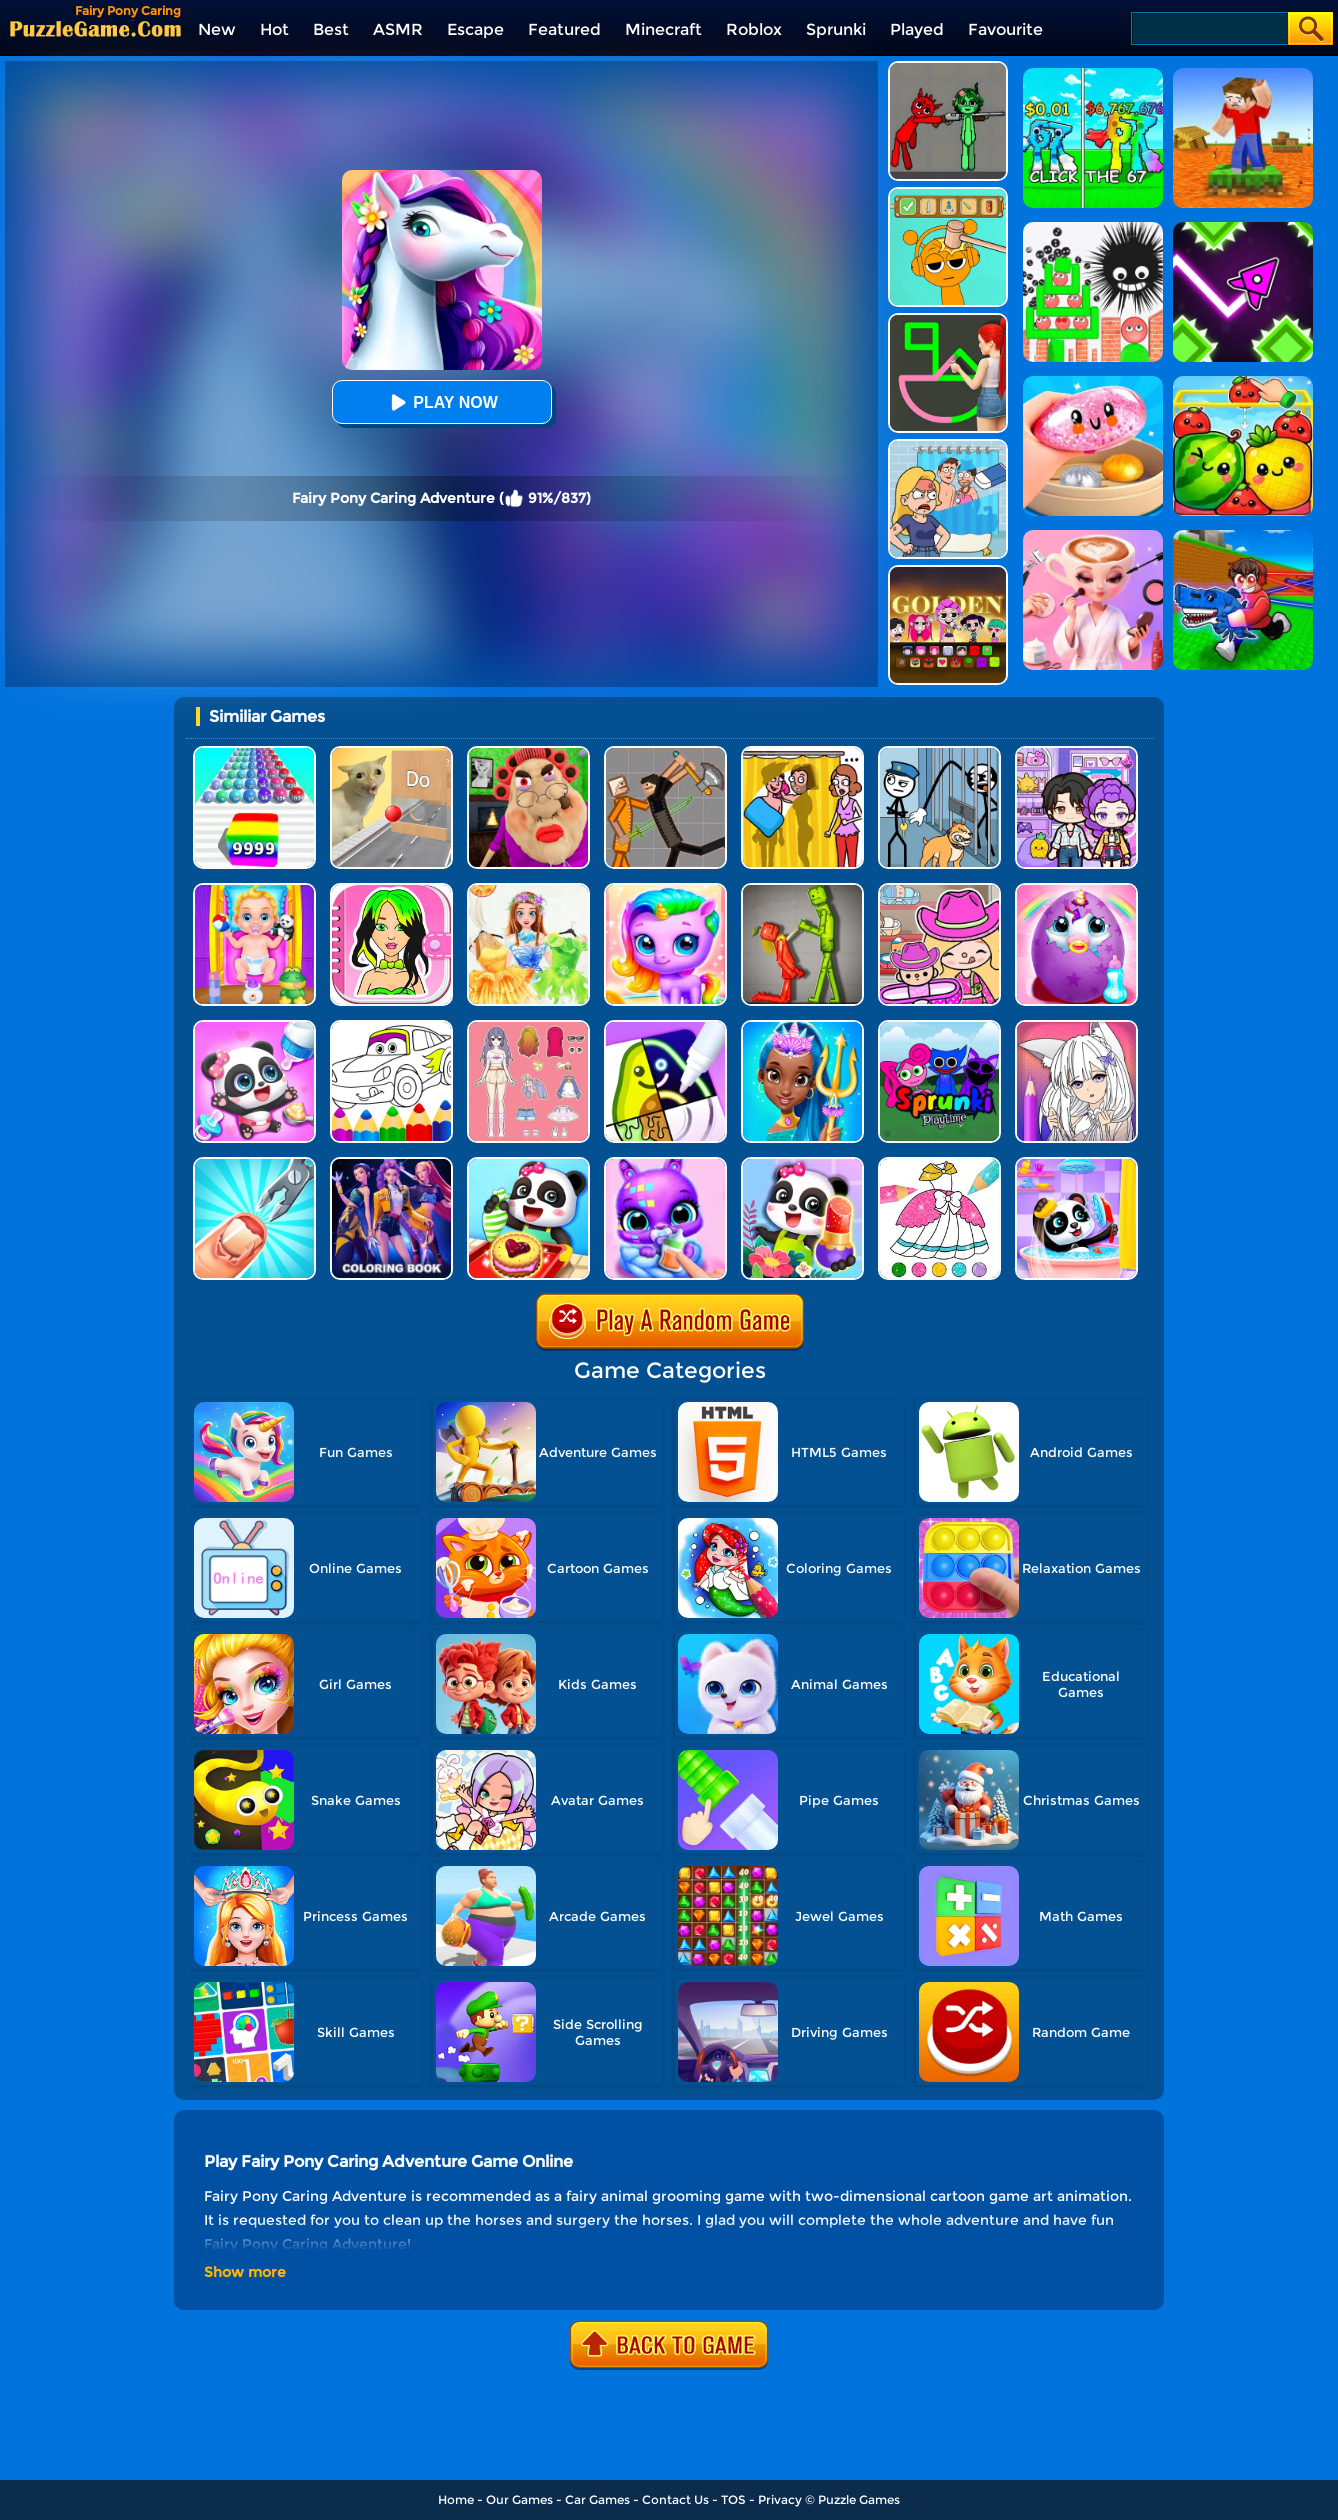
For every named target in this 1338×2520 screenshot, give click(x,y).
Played (917, 29)
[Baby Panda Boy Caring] (1076, 1164)
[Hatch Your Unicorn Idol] (665, 890)
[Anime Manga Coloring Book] (1076, 1027)
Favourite (1005, 29)
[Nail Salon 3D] (254, 1164)
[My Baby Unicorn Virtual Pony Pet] (1076, 890)
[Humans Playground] (665, 753)
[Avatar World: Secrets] (1076, 753)
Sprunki (836, 29)
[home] (95, 28)
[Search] (1208, 28)
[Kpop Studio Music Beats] (948, 572)
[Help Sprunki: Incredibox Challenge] (948, 194)
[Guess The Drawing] (948, 320)
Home (456, 2499)
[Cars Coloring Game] (391, 1027)
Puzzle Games (859, 2499)
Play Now (441, 402)
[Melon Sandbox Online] (802, 890)
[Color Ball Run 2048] (254, 753)
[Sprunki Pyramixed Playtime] (939, 1027)
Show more (245, 2272)
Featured (564, 29)
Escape (475, 29)
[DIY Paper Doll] (391, 890)
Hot (274, 29)
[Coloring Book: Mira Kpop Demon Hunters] (391, 1164)
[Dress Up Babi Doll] (528, 1027)
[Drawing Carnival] (665, 1027)
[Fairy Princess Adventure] (528, 890)
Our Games (519, 2499)
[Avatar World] (939, 890)
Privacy (780, 2499)
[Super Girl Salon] (802, 1027)
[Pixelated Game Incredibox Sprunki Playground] (948, 68)
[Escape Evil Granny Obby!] (528, 753)
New (217, 29)
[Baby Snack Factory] (528, 1164)
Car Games (597, 2499)
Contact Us (675, 2499)
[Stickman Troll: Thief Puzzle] (939, 753)
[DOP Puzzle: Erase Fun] (948, 446)
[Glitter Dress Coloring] (939, 1164)
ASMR (398, 29)
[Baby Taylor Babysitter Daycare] (254, 890)
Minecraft (663, 29)
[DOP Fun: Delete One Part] (802, 753)
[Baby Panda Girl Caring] (254, 1027)
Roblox (754, 29)
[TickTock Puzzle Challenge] (391, 753)
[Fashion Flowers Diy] (802, 1164)
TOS (733, 2499)
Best (331, 29)
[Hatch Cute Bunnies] (665, 1164)
